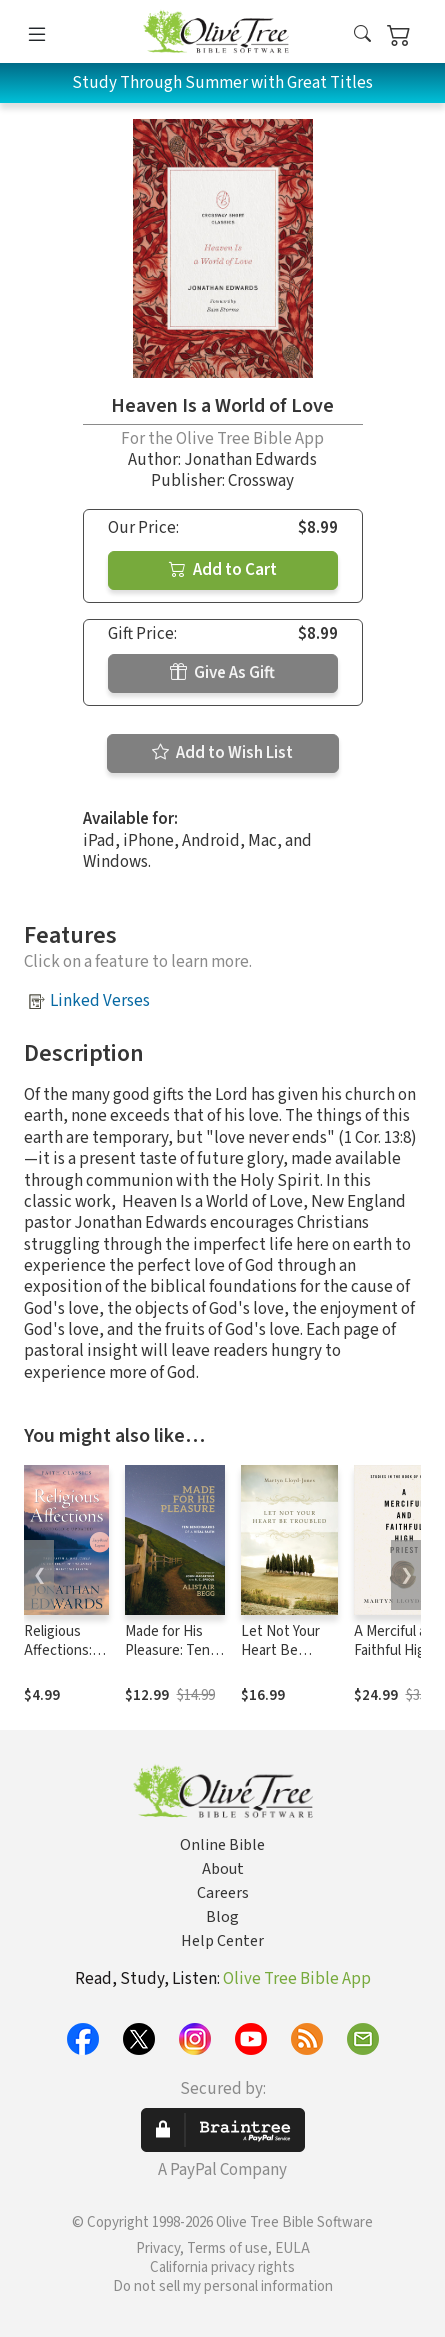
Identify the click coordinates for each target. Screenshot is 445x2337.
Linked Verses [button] (100, 1001)
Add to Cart (223, 570)
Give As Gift (222, 673)
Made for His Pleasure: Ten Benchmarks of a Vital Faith (172, 1660)
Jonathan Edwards (250, 460)
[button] (362, 35)
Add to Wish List (222, 753)
